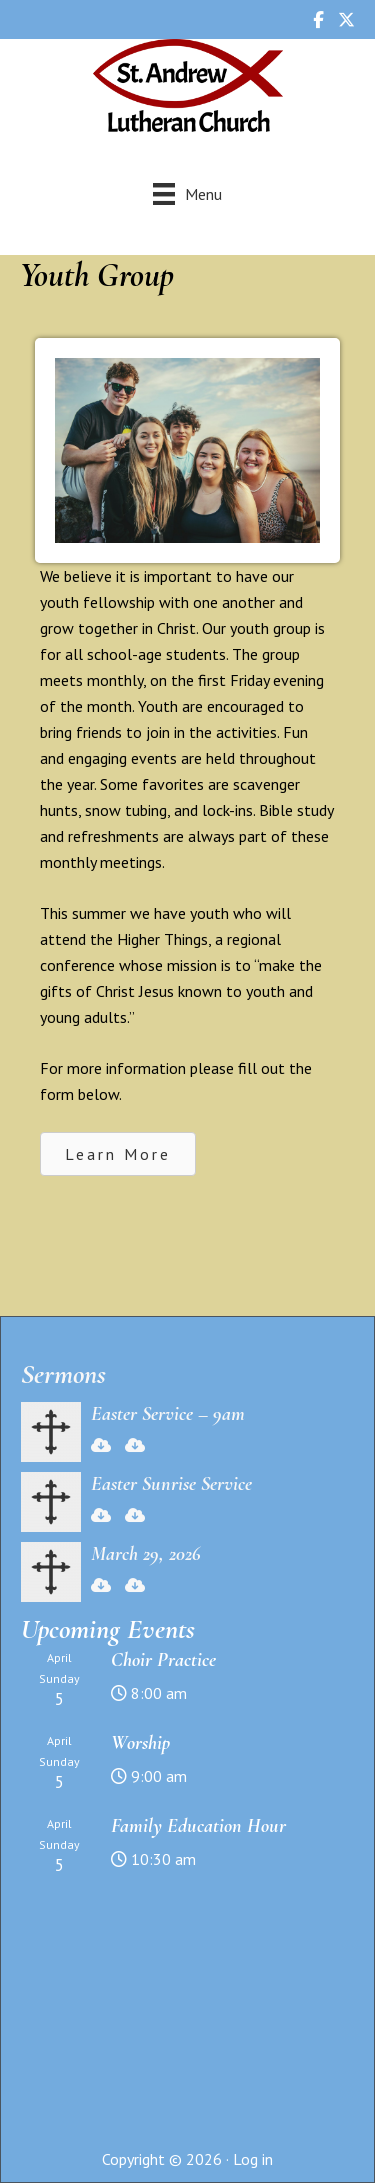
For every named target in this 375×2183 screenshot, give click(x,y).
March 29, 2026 (146, 1554)
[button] (118, 1154)
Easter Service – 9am (168, 1414)
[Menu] (187, 193)
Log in (253, 2159)
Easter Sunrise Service (171, 1484)
